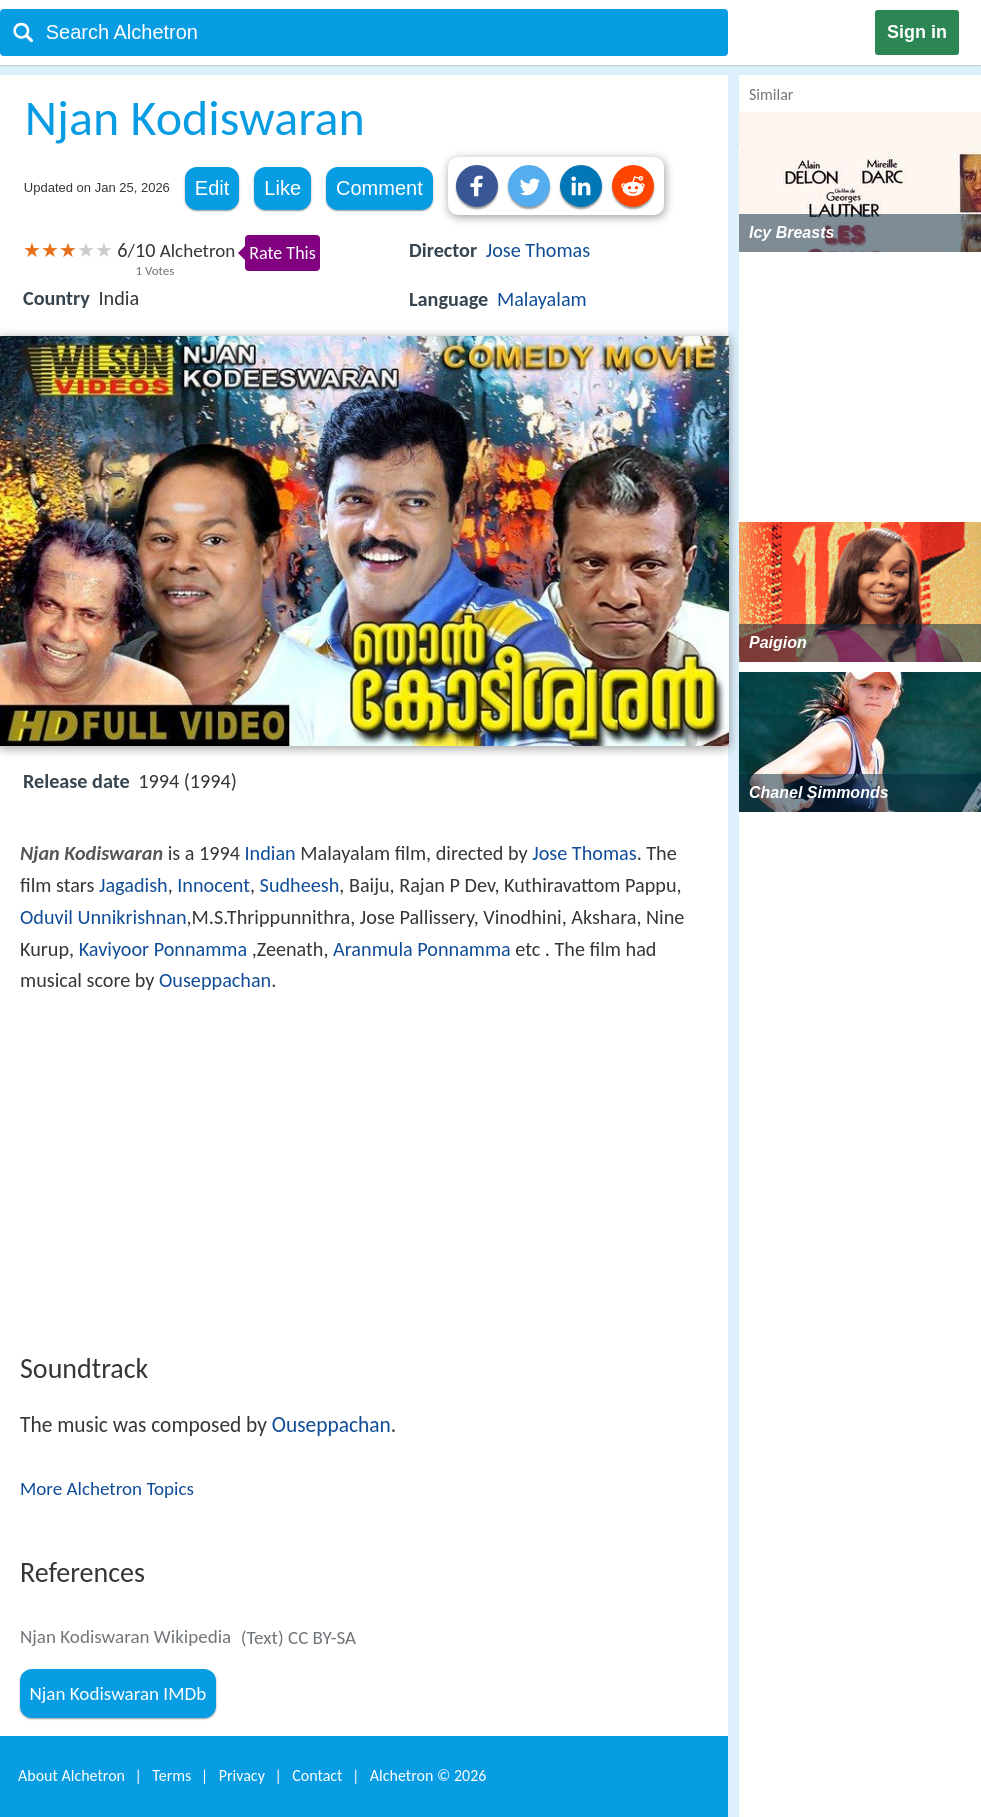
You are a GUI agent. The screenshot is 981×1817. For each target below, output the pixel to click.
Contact (317, 1775)
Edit (212, 188)
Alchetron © (428, 1775)
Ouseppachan (215, 980)
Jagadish (133, 885)
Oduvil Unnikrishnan (103, 917)
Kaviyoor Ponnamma (163, 949)
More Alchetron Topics (107, 1488)
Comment (379, 188)
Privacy (242, 1775)
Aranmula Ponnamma (422, 949)
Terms (171, 1775)
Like (282, 188)
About (71, 1775)
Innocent (213, 885)
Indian (270, 853)
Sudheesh (300, 885)
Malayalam (542, 299)
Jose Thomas (538, 250)
